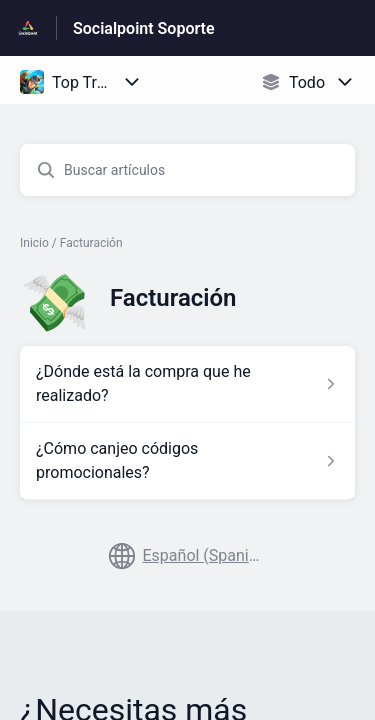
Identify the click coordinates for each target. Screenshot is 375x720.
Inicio (34, 243)
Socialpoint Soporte (144, 28)
